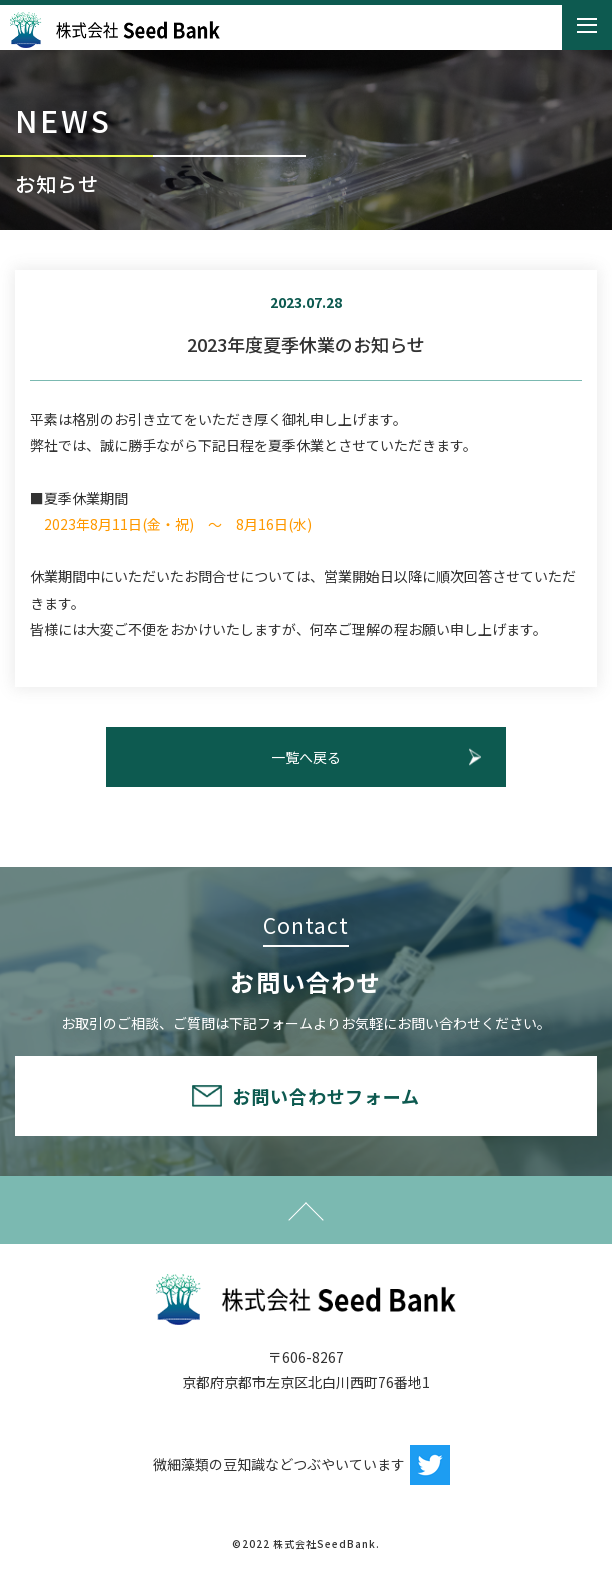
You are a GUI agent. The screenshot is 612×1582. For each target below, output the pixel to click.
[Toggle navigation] (587, 25)
